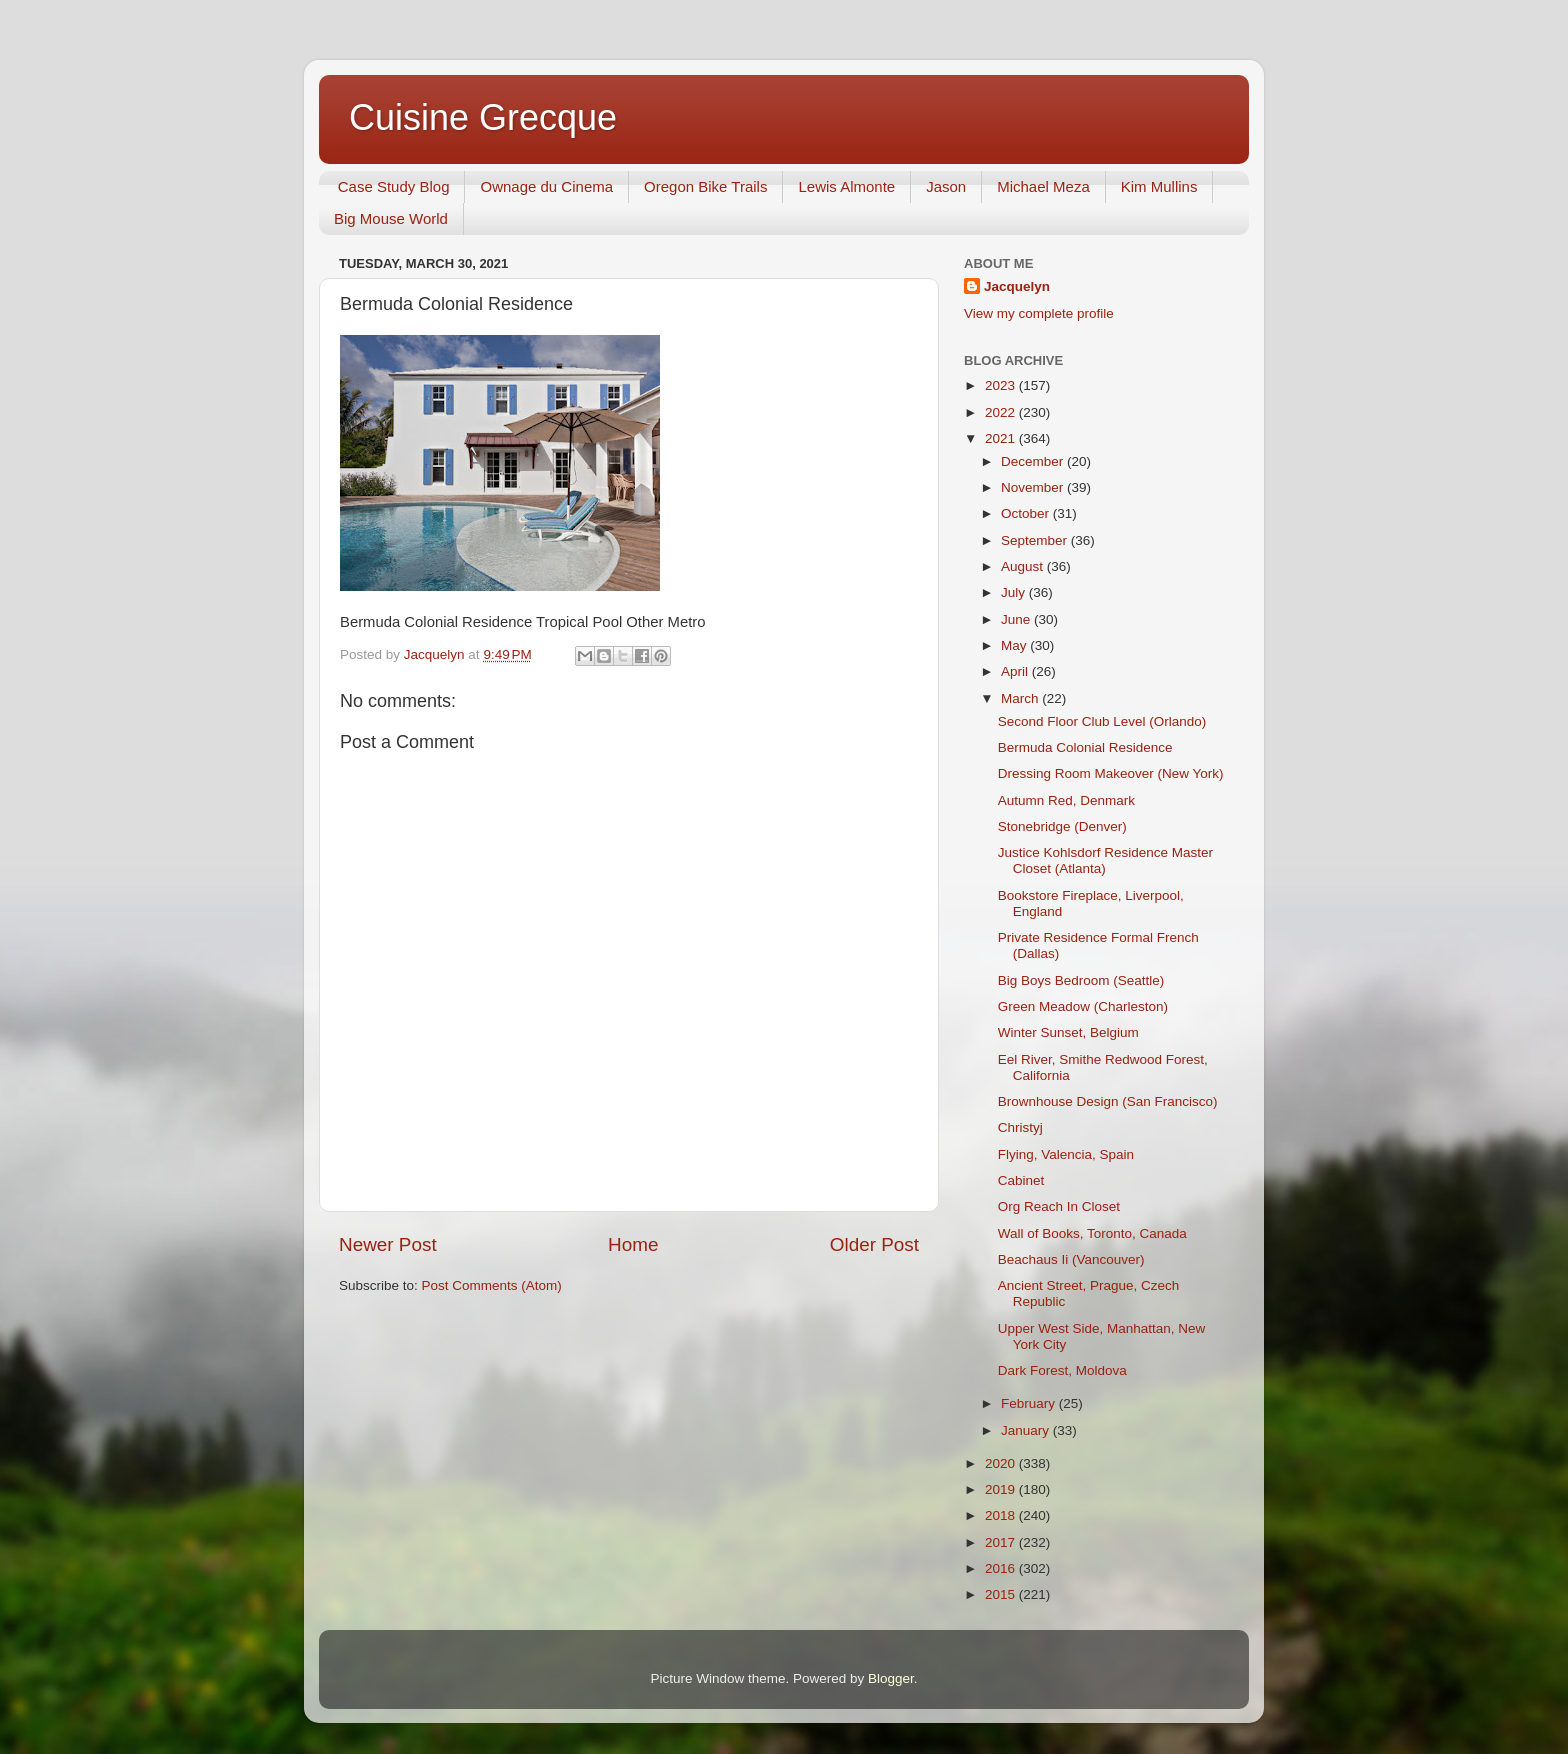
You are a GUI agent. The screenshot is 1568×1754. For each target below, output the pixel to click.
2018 (1002, 1515)
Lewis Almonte (846, 186)
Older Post (874, 1244)
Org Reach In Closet (1059, 1206)
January (1027, 1430)
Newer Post (388, 1244)
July (1015, 592)
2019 (1002, 1489)
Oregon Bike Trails (705, 186)
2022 (1002, 412)
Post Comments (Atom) (492, 1285)
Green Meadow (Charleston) (1083, 1006)
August (1024, 566)
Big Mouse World (391, 218)
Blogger (891, 1678)
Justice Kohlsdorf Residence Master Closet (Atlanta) (1105, 860)
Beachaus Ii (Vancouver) (1071, 1259)
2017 (1002, 1542)
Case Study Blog (394, 186)
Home (633, 1244)
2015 (1002, 1594)
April (1016, 671)
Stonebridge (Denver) (1062, 826)
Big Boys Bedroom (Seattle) (1081, 980)
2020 (1002, 1463)
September (1036, 540)
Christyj (1020, 1127)
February (1030, 1403)
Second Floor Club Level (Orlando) (1102, 721)
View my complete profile (1039, 313)
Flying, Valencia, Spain (1066, 1154)
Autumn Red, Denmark (1066, 800)
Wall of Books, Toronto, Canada (1092, 1233)
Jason (946, 186)
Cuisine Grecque (483, 117)
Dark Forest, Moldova (1062, 1370)
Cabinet (1021, 1180)
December (1034, 461)
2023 (1002, 385)
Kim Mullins (1159, 186)
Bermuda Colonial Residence (1085, 747)
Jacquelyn (1017, 286)
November (1034, 487)
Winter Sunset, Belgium (1068, 1032)
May (1015, 645)
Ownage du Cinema (546, 186)
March (1021, 698)
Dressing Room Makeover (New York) (1111, 773)
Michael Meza (1043, 186)
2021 (1002, 438)
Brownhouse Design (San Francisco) (1108, 1101)
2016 (1002, 1568)
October (1027, 513)
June (1017, 619)
